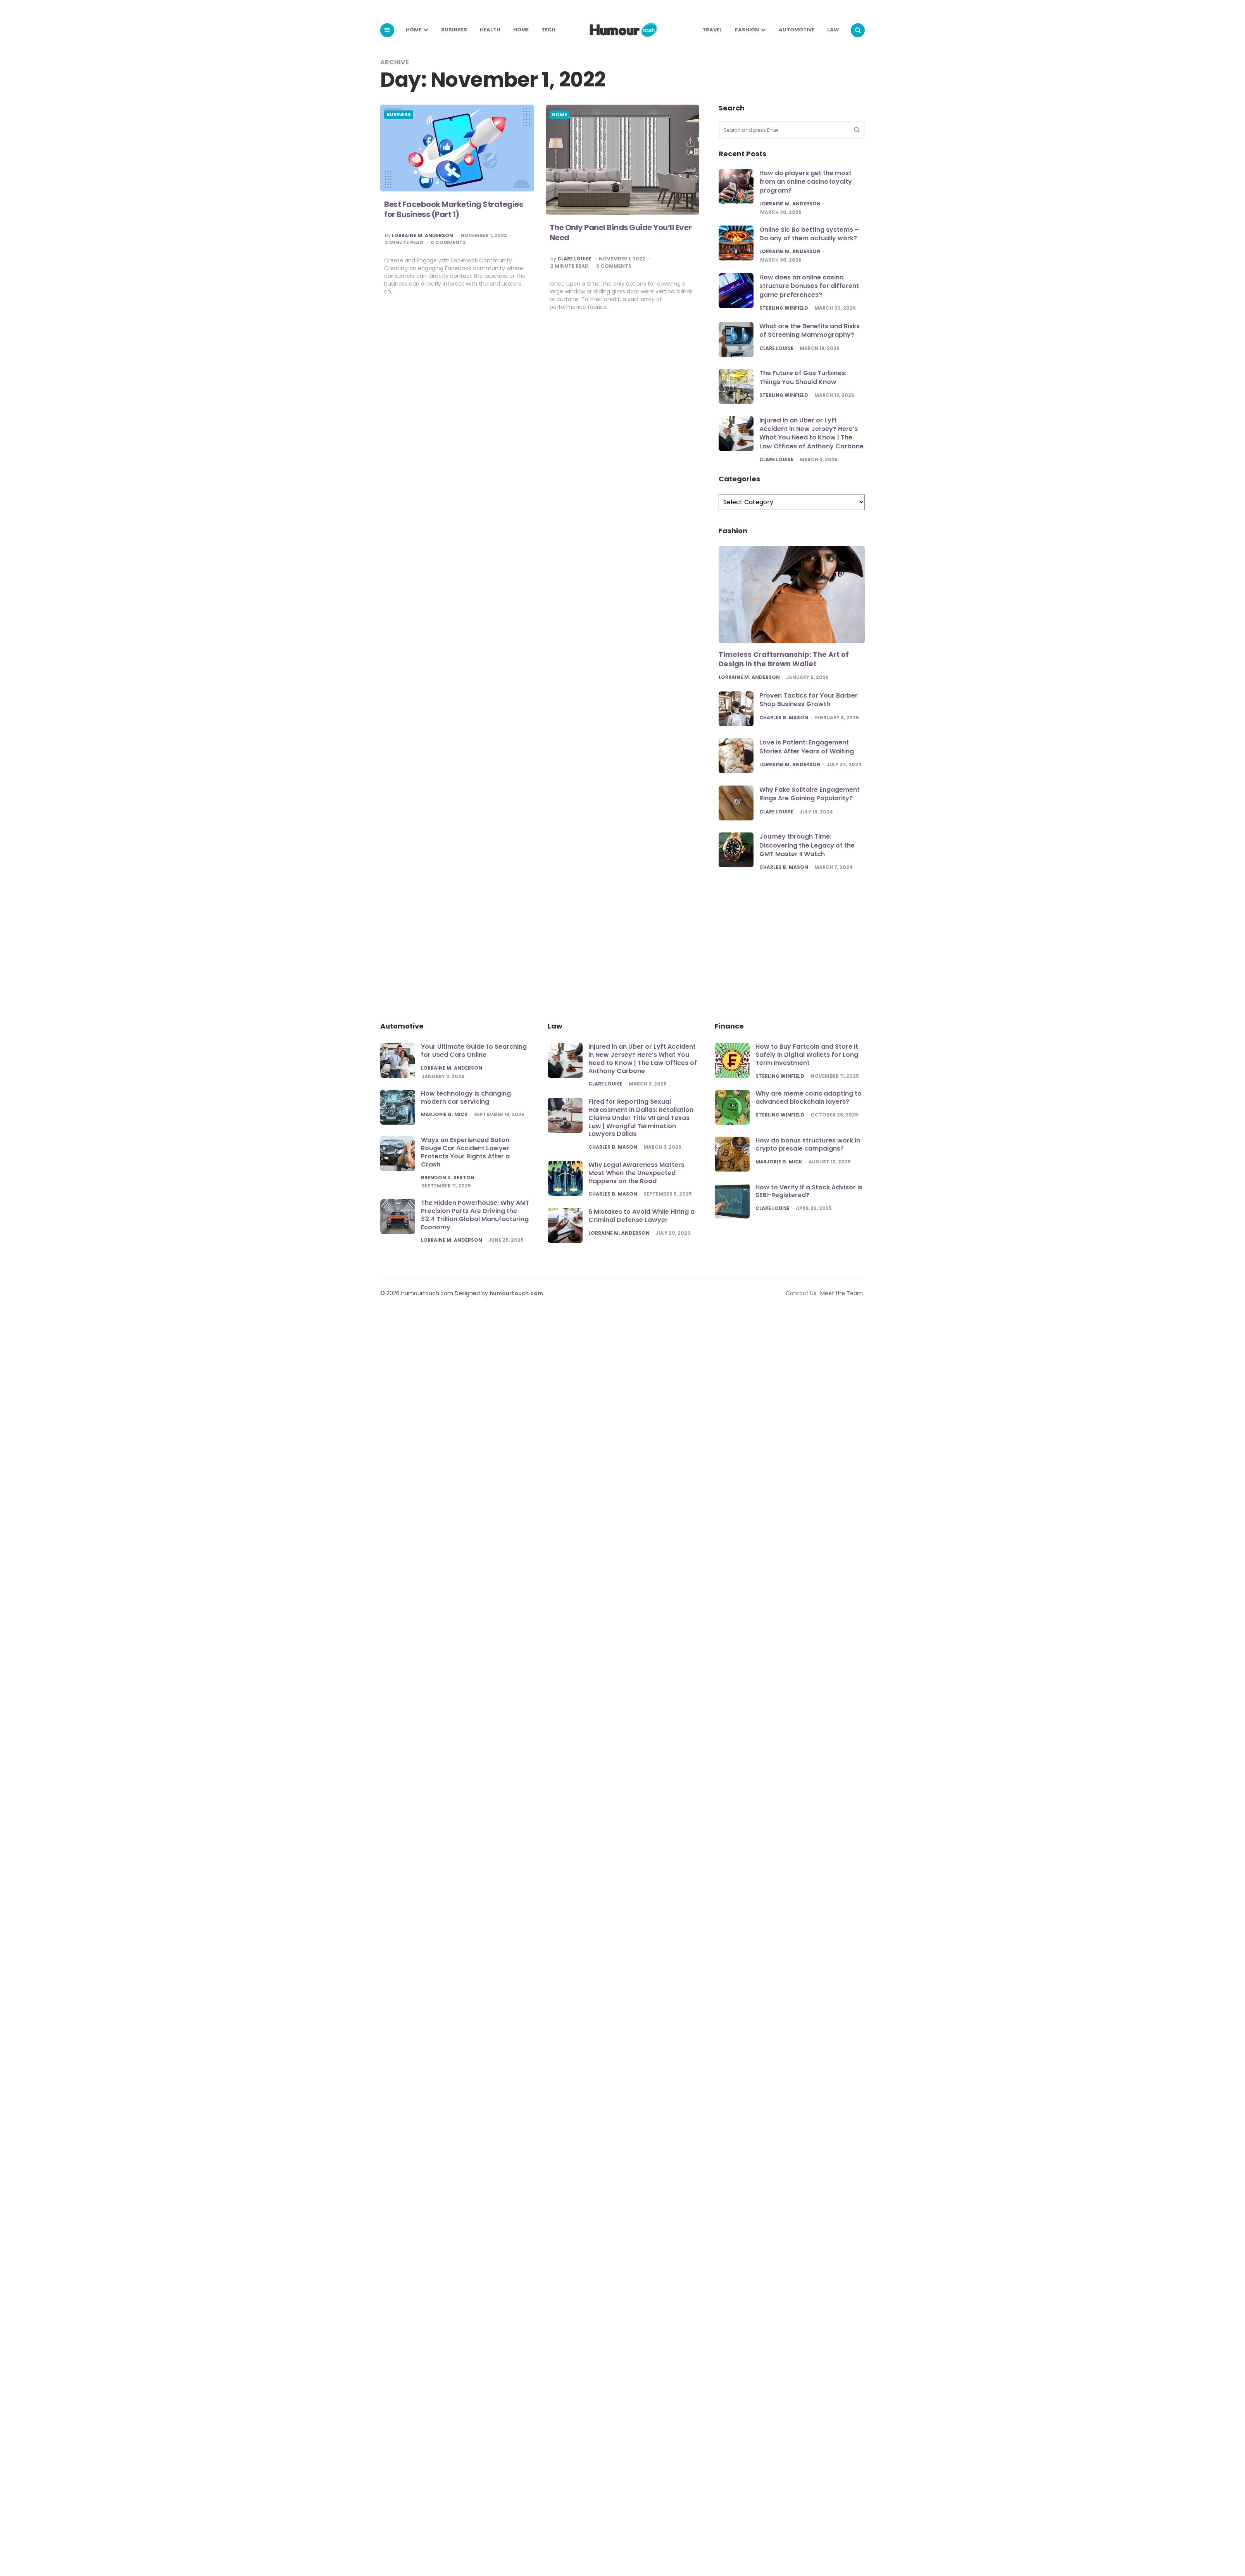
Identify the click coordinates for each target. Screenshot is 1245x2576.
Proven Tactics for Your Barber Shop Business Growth (808, 699)
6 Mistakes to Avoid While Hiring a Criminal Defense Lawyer (641, 1215)
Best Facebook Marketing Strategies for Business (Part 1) (453, 209)
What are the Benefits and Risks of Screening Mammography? (809, 330)
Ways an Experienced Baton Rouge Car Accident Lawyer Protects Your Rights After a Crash (465, 1152)
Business (454, 29)
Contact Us (801, 1293)
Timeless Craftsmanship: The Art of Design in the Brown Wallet (784, 659)
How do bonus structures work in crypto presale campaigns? (807, 1144)
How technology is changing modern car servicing (466, 1097)
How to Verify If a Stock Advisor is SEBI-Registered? (808, 1191)
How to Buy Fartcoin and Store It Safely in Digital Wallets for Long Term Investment (806, 1054)
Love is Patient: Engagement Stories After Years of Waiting (806, 746)
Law (833, 29)
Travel (712, 29)
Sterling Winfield (783, 308)
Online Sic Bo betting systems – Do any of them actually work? (809, 234)
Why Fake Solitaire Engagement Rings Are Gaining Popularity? (809, 794)
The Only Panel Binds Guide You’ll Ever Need (625, 232)
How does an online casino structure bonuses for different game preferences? (809, 286)
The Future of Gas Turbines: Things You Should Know (803, 377)
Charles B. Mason (783, 718)
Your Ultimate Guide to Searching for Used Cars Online (474, 1050)
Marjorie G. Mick (444, 1114)
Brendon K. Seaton (447, 1178)
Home (413, 29)
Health (490, 29)
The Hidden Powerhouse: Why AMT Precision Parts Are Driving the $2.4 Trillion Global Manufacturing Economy (475, 1214)
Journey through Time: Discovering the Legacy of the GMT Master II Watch (807, 845)
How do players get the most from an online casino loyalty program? (805, 182)
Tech (548, 29)
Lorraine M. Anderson (422, 235)
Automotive (796, 29)
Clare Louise (578, 259)
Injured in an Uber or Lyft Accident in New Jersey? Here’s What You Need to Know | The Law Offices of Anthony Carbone (811, 433)
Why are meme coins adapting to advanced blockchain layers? (808, 1097)
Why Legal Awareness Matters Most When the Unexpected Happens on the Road (636, 1172)
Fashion (747, 29)
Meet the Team (841, 1293)
